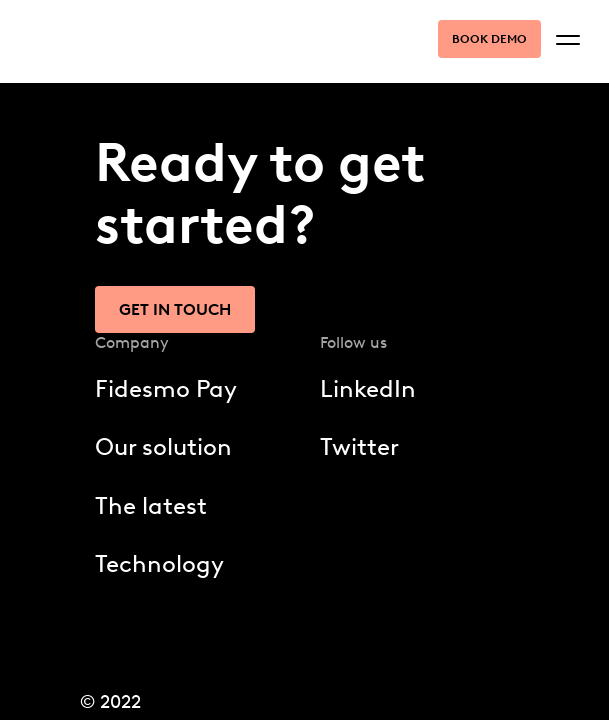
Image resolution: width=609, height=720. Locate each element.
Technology (159, 563)
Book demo (489, 39)
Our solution (163, 446)
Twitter (359, 446)
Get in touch (175, 309)
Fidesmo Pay (166, 388)
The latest (151, 505)
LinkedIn (368, 388)
